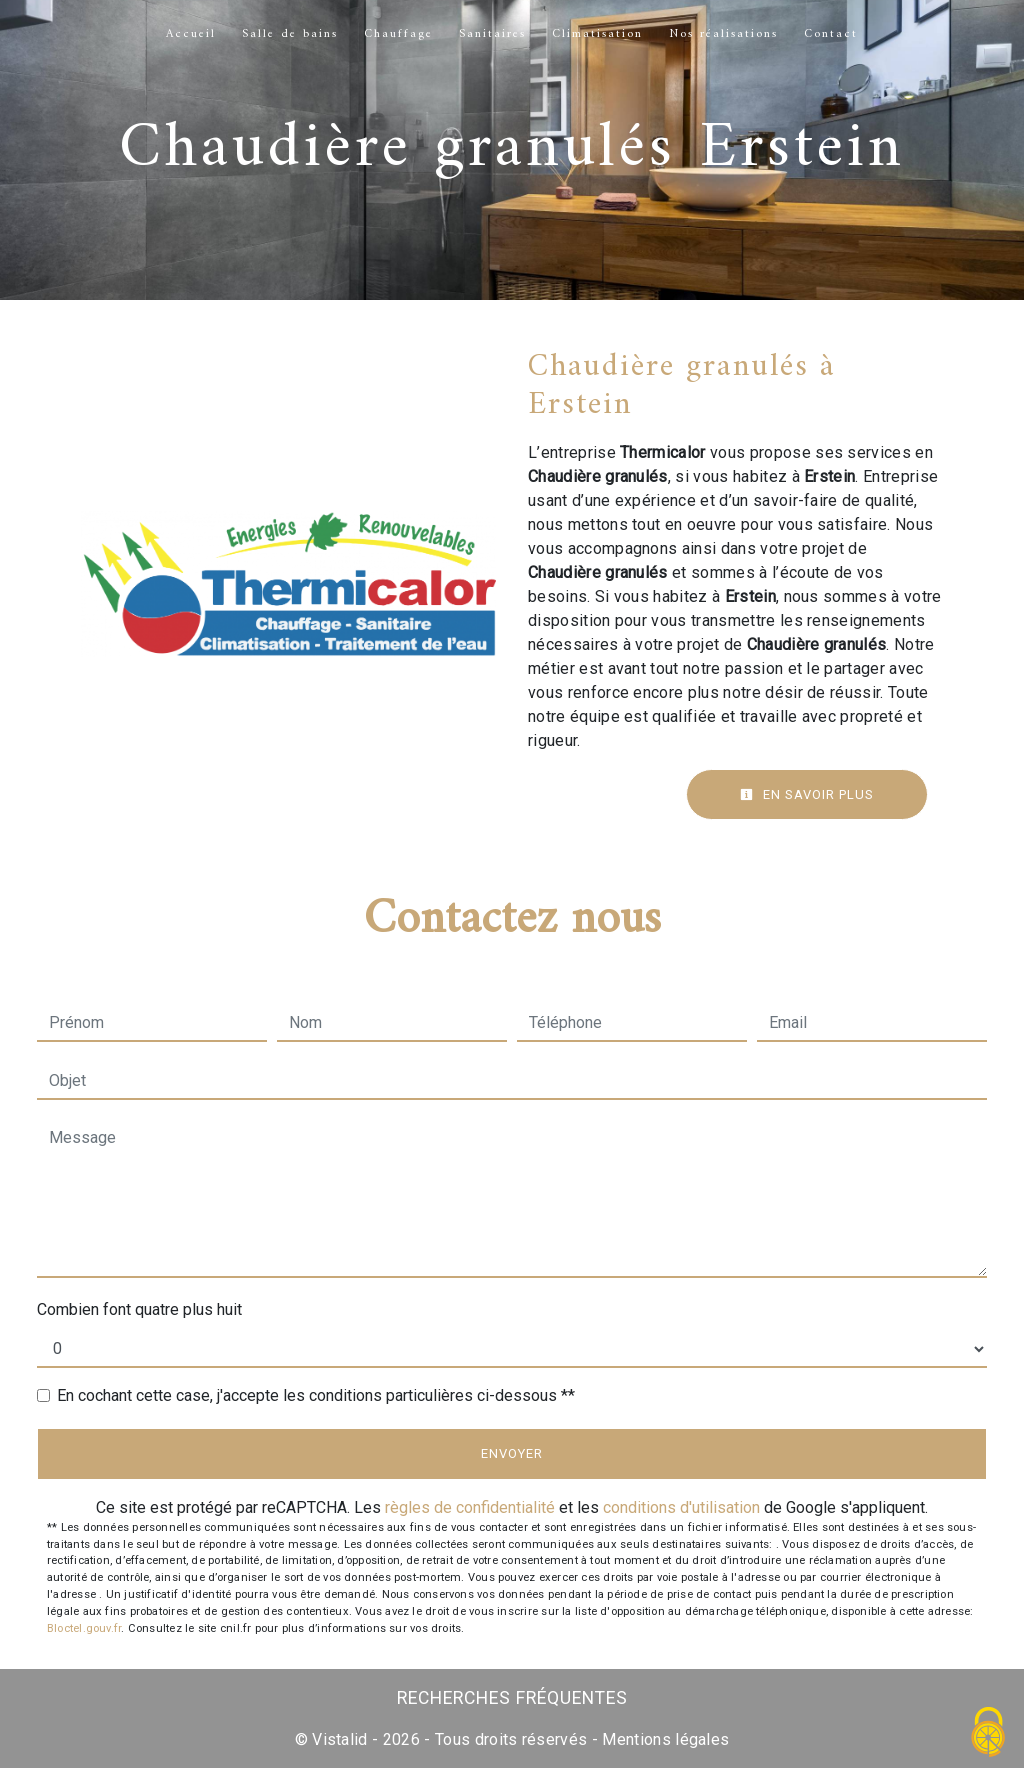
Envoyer (512, 1453)
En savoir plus (807, 794)
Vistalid (340, 1739)
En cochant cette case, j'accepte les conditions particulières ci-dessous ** (316, 1395)
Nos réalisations (723, 34)
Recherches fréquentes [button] (512, 1698)
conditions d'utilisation (681, 1507)
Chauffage (398, 34)
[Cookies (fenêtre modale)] (989, 1733)
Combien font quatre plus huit (139, 1309)
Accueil (191, 34)
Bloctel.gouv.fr (84, 1628)
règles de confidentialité (470, 1507)
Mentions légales (663, 1739)
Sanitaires (492, 34)
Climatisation (597, 34)
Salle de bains (290, 34)
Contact (831, 34)
